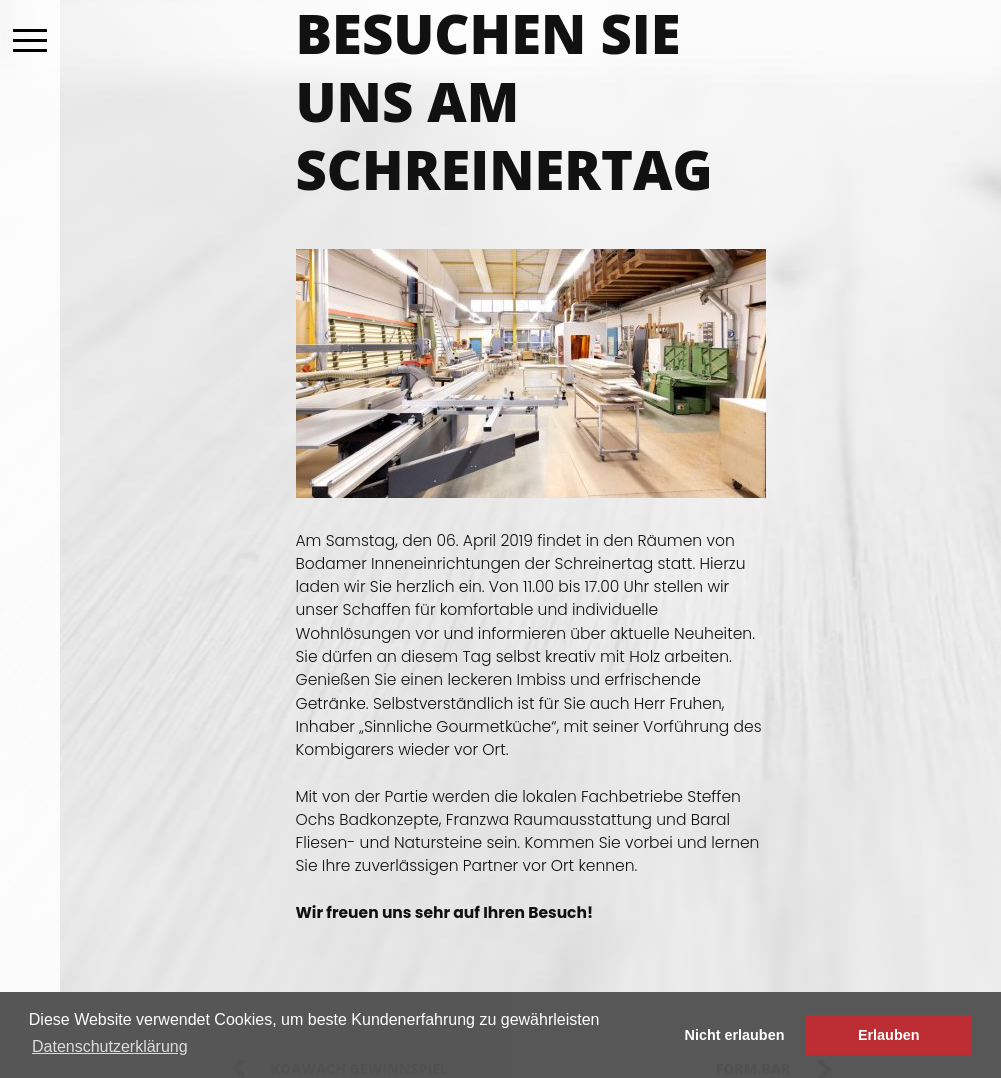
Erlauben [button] (889, 1035)
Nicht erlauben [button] (735, 1035)
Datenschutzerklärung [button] (110, 1046)
